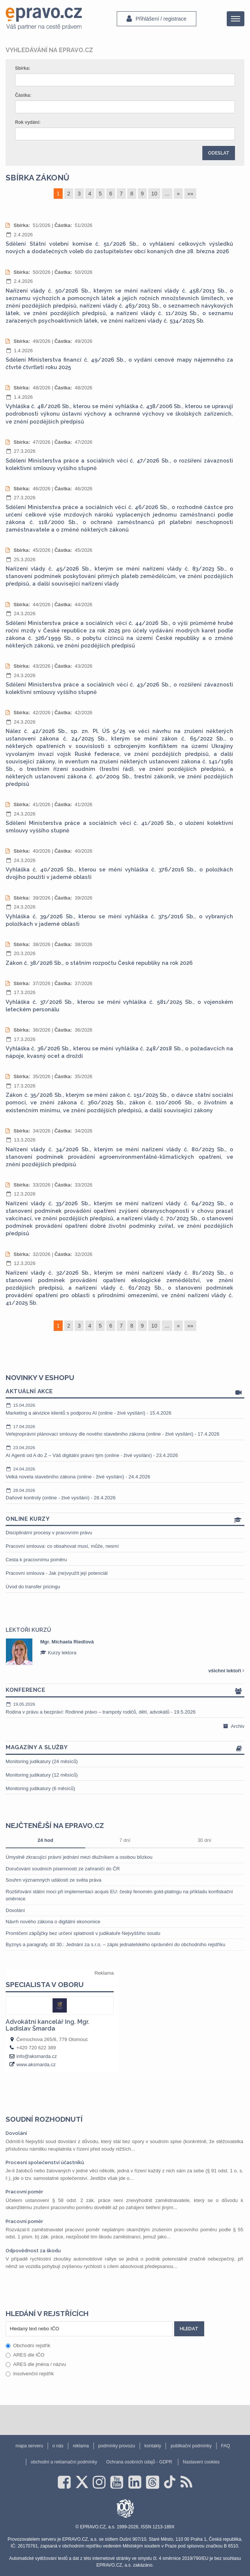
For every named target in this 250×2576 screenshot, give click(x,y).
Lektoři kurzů (28, 1630)
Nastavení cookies (201, 2462)
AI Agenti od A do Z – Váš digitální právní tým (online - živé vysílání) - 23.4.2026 (125, 1451)
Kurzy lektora (58, 1652)
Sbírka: (22, 68)
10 (154, 194)
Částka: (23, 95)
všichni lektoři (226, 1670)
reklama (81, 2445)
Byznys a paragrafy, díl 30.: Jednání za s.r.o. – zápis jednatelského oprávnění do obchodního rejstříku (115, 1944)
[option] (125, 1651)
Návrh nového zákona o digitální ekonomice (53, 1921)
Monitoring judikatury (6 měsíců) (40, 1788)
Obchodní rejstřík (28, 2345)
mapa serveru (29, 2445)
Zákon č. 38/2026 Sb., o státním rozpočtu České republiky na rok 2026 (99, 963)
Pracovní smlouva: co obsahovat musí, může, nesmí (62, 1546)
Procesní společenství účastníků (45, 2162)
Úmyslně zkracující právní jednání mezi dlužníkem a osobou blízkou (79, 1857)
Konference (125, 1690)
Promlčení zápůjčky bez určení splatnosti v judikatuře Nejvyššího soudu (83, 1933)
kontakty (153, 2445)
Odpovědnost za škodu (33, 2250)
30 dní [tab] (204, 1840)
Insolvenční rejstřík (30, 2373)
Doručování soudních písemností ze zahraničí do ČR (63, 1869)
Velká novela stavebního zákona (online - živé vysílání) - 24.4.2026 (125, 1473)
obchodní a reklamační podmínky (64, 2462)
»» (190, 194)
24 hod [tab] (45, 1840)
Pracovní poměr (24, 2191)
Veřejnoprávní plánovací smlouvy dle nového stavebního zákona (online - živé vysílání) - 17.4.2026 (125, 1430)
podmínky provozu (116, 2445)
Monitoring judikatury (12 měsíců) (42, 1775)
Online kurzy (125, 1519)
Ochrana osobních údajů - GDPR (139, 2462)
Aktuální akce (125, 1392)
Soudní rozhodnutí (44, 2119)
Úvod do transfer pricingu (33, 1586)
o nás (58, 2445)
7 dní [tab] (124, 1840)
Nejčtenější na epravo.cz (55, 1825)
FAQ (225, 2445)
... (167, 194)
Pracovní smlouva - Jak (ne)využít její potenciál (57, 1573)
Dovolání (15, 1910)
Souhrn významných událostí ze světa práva (53, 1880)
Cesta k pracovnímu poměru (36, 1559)
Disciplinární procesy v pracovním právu (49, 1532)
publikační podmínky (190, 2445)
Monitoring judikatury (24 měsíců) (42, 1761)
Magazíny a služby (125, 1748)
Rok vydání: (28, 122)
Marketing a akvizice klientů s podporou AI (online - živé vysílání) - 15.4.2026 (125, 1409)
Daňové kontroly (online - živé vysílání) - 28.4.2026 (125, 1494)
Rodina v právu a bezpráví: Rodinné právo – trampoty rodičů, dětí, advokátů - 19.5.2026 (125, 1708)
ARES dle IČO (25, 2355)
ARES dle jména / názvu (36, 2364)
